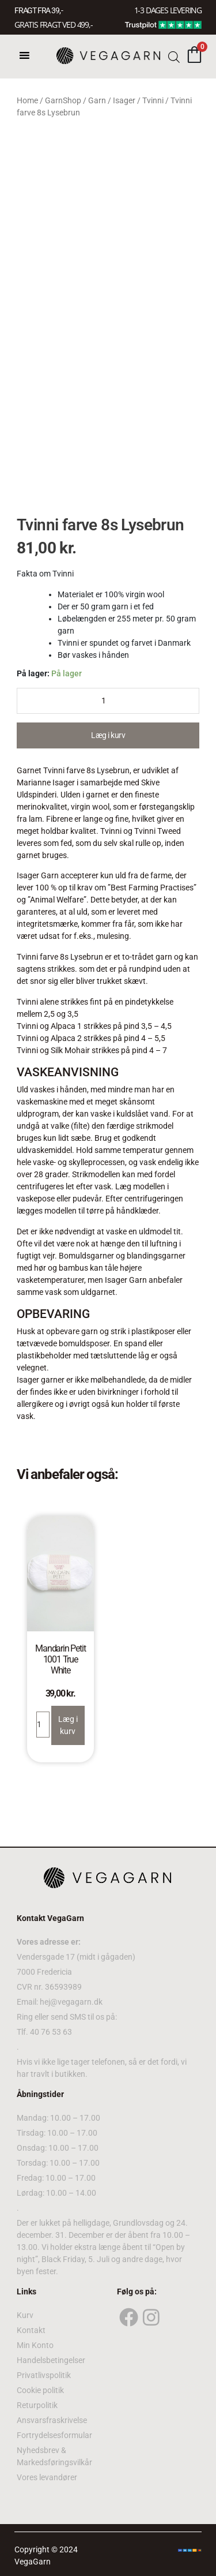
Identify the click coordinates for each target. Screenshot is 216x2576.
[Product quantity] (108, 701)
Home (27, 100)
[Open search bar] (174, 56)
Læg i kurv (108, 735)
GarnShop (63, 100)
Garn (97, 100)
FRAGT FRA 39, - (38, 10)
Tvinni (153, 100)
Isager (124, 100)
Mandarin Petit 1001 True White (60, 1659)
